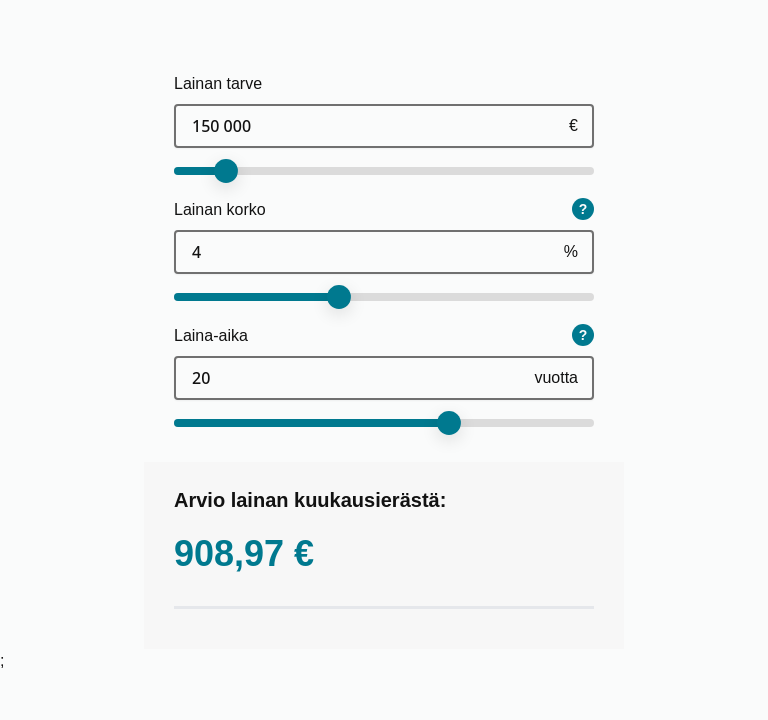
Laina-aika (211, 335)
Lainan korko (220, 209)
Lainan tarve (218, 83)
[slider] (226, 171)
